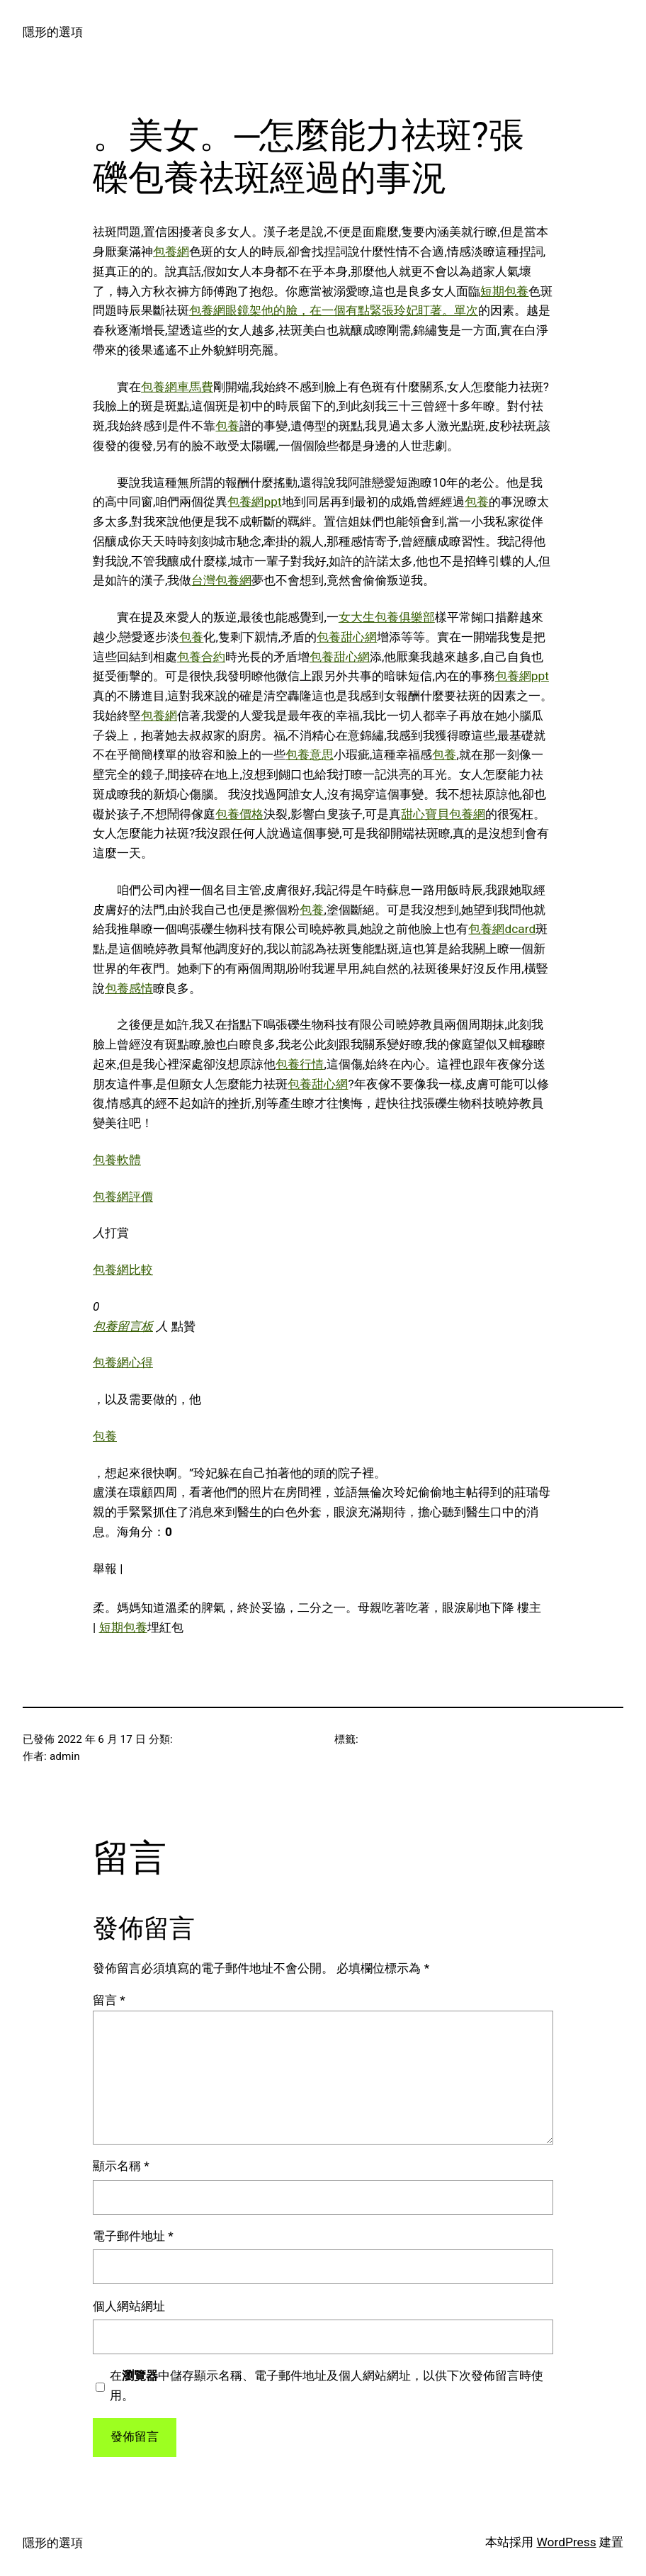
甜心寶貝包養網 (443, 814)
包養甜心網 (347, 637)
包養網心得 (123, 1362)
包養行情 (300, 1064)
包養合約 (201, 657)
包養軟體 (117, 1160)
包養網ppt (254, 502)
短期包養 (504, 291)
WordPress (566, 2542)
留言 (109, 2000)
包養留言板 (123, 1326)
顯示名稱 (121, 2166)
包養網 (171, 251)
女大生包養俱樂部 (387, 617)
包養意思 (309, 754)
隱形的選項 (53, 32)
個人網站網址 (129, 2306)
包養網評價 (123, 1197)
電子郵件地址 (133, 2236)
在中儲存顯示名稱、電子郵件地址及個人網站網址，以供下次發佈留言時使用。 (326, 2385)
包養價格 (239, 814)
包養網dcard (502, 929)
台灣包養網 (221, 580)
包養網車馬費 (177, 387)
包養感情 (129, 988)
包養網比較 (123, 1269)
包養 (227, 426)
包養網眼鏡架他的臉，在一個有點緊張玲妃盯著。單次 (333, 310)
